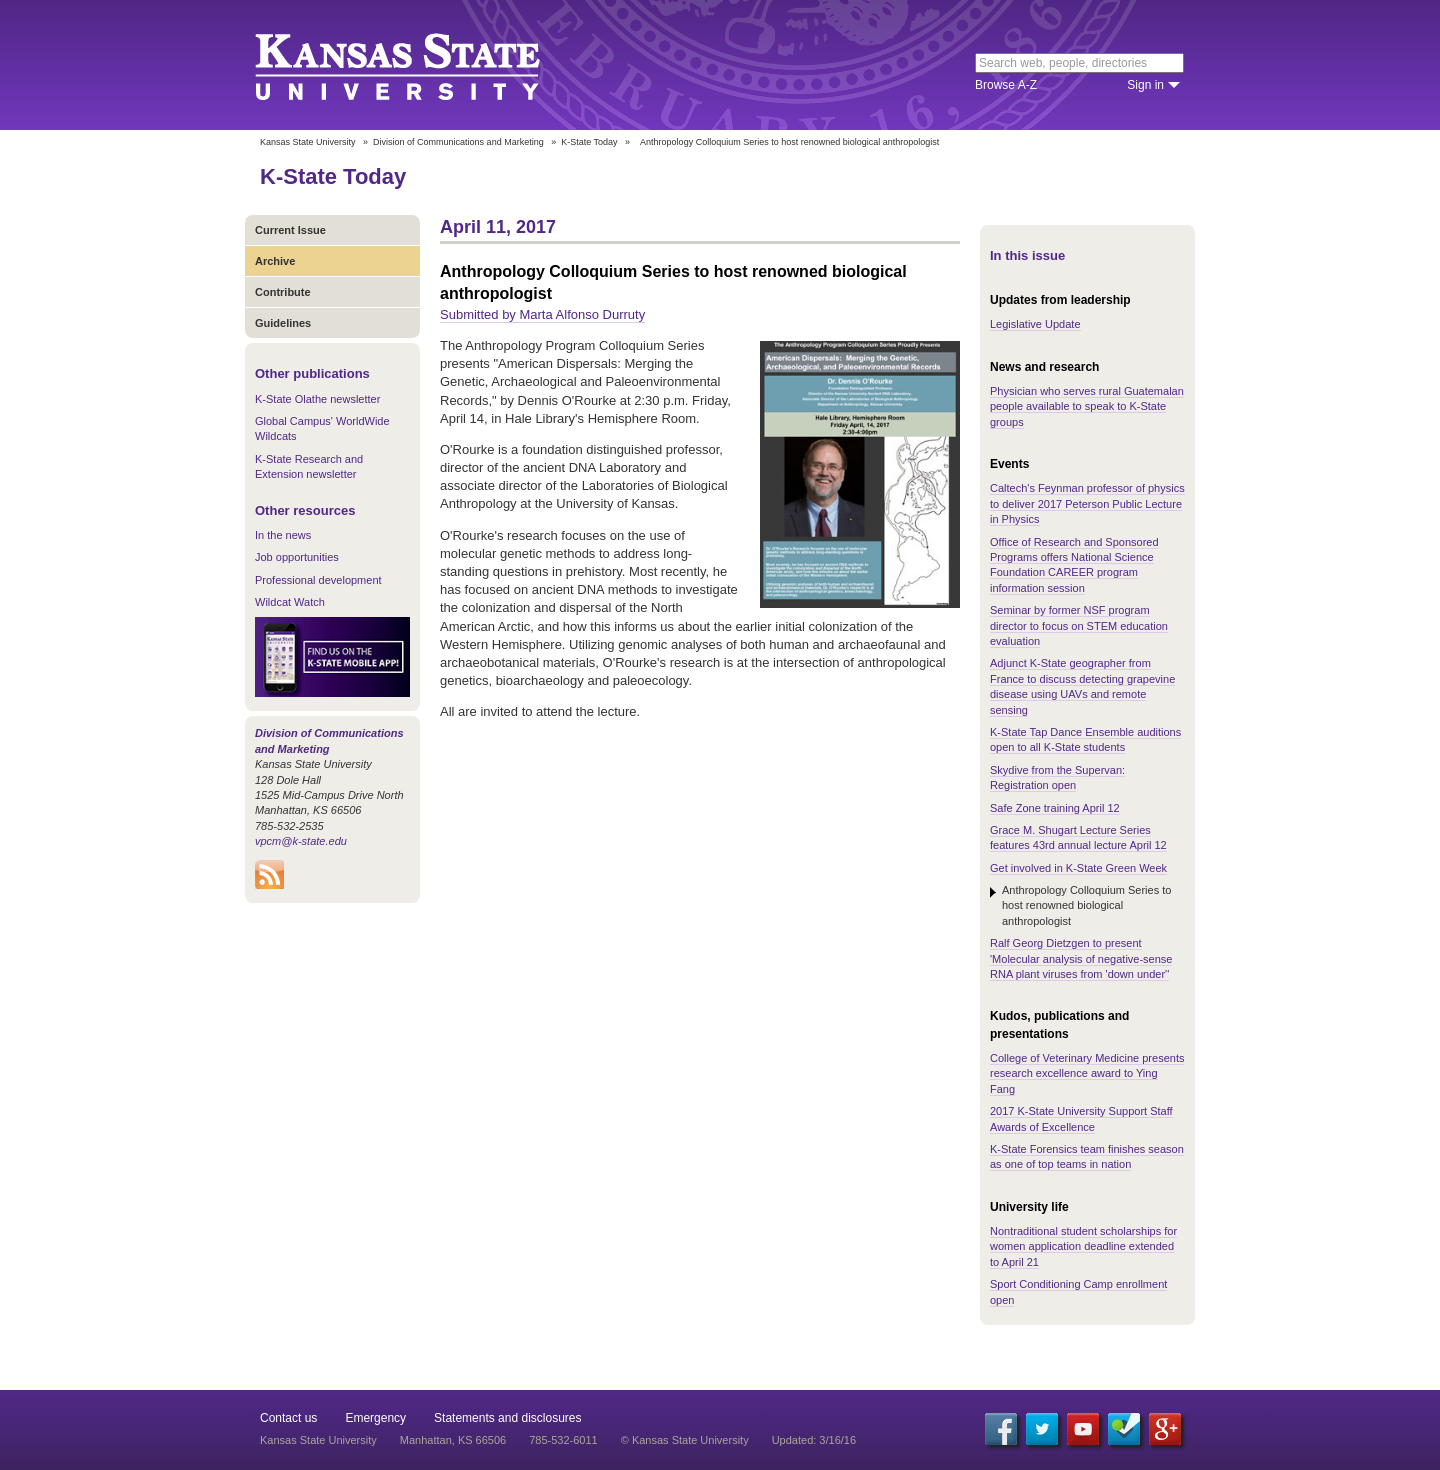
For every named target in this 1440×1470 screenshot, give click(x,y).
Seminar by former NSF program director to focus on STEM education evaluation (1079, 625)
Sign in (1145, 85)
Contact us (288, 1418)
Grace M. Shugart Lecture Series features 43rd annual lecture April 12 (1078, 837)
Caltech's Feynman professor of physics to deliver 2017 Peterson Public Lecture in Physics (1087, 503)
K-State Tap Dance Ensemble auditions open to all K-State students (1085, 739)
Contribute (283, 292)
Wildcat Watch (290, 602)
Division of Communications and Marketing (458, 142)
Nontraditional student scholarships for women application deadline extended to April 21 (1083, 1246)
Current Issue (290, 230)
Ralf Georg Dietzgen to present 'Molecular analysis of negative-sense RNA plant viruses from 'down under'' (1081, 958)
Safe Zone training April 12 (1055, 808)
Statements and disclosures (507, 1418)
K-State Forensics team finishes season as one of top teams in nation (1087, 1156)
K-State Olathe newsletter (317, 399)
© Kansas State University (685, 1440)
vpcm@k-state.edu (301, 841)
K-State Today (589, 142)
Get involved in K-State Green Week (1078, 868)
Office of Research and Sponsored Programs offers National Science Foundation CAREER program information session (1074, 565)
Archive (275, 261)
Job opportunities (297, 557)
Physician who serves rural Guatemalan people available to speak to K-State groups (1087, 406)
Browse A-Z (1006, 85)
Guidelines (283, 323)
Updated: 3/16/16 (814, 1440)
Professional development (318, 580)
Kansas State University (422, 65)
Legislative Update (1035, 324)
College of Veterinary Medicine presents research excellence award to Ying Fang (1087, 1073)
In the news (283, 535)
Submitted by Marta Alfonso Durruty (542, 314)
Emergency (375, 1418)
